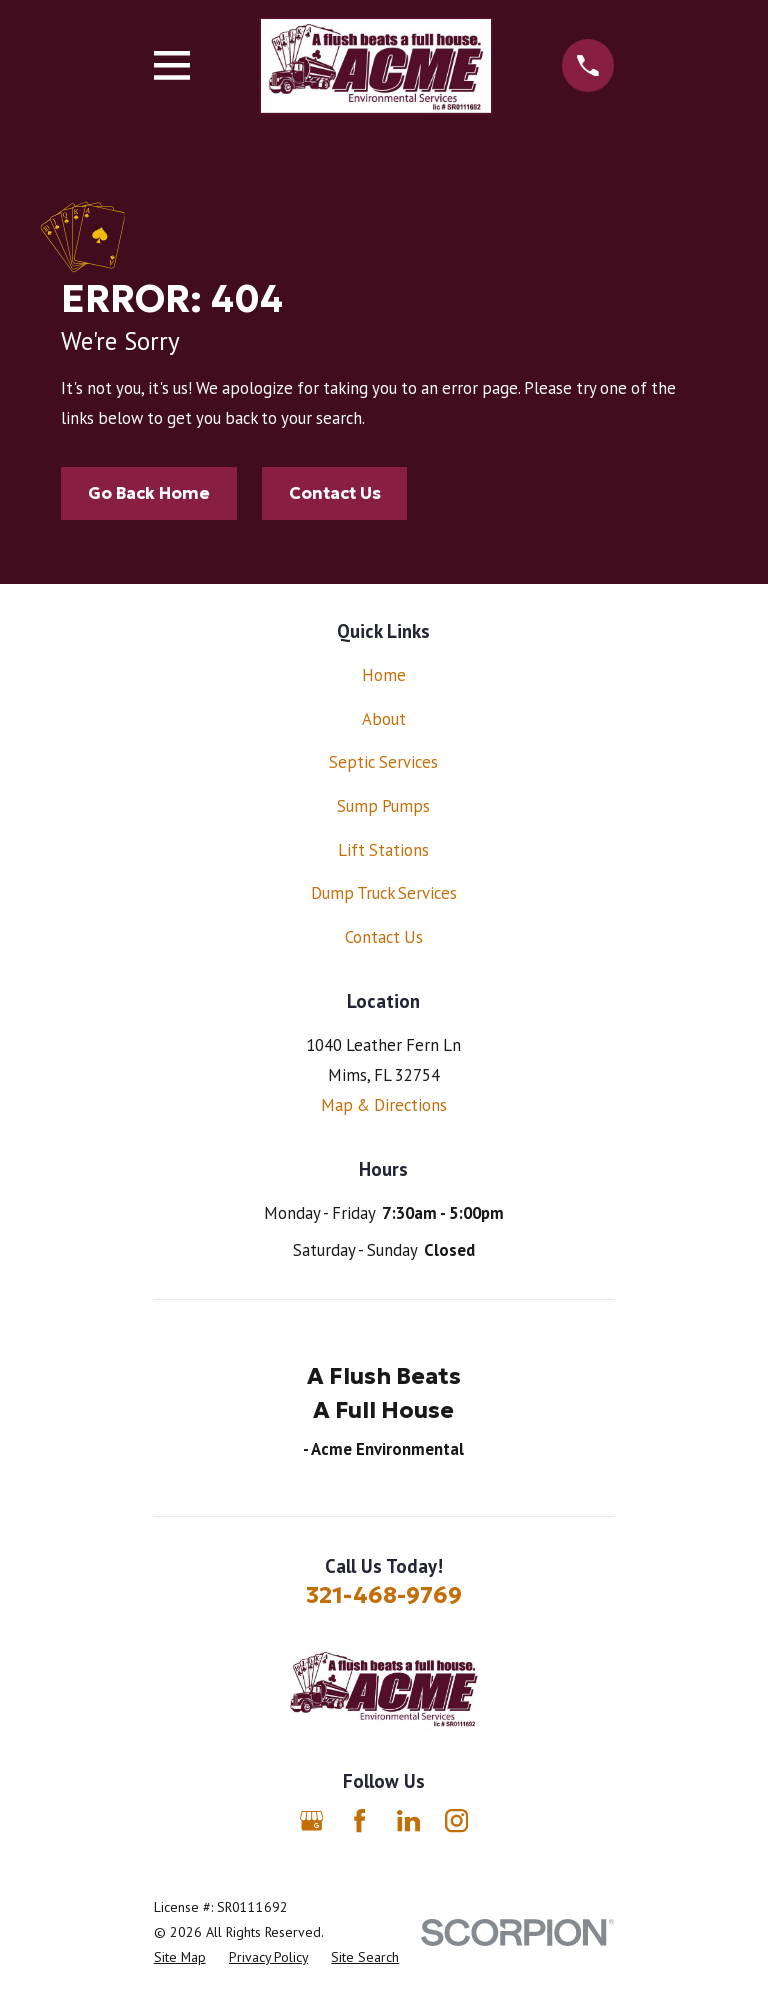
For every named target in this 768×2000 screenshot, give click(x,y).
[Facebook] (359, 1820)
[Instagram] (456, 1820)
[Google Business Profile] (311, 1820)
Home (384, 675)
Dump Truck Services (384, 893)
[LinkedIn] (408, 1820)
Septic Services (383, 762)
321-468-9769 (384, 1595)
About (384, 719)
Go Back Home (149, 493)
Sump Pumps (383, 806)
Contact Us (335, 493)
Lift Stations (383, 850)
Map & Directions (384, 1105)
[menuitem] (180, 1957)
